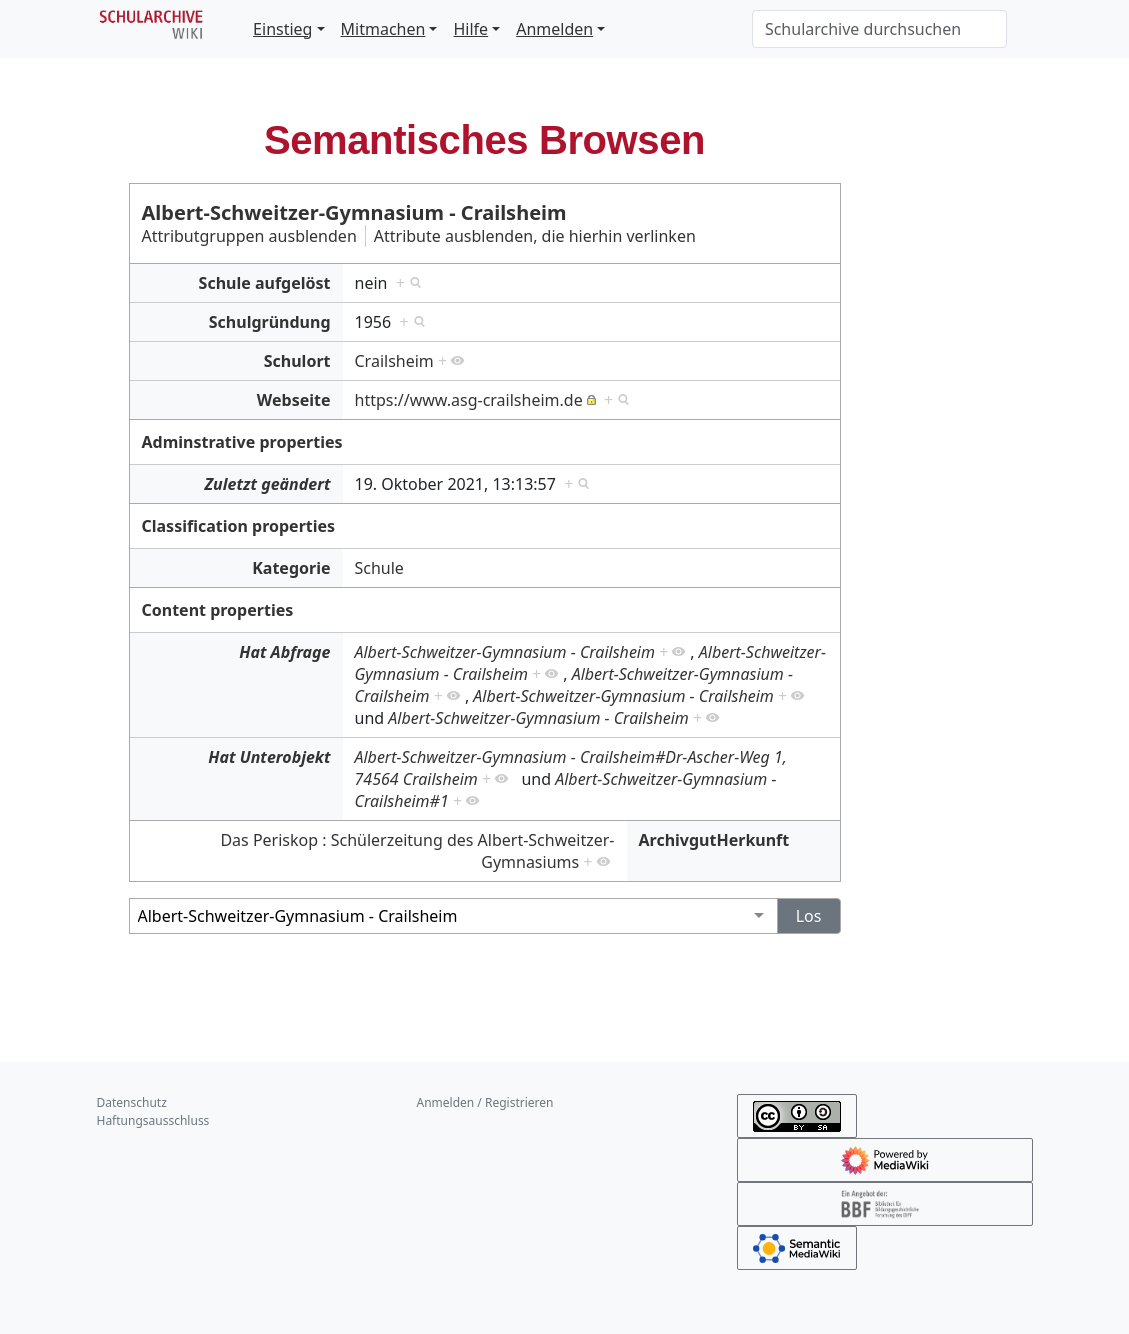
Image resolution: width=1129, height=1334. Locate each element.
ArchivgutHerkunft (714, 840)
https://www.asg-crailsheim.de (469, 400)
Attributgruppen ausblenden (249, 236)
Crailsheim (394, 361)
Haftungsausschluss (153, 1120)
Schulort (297, 361)
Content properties (218, 610)
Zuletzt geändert (267, 484)
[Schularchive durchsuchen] (879, 29)
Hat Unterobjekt (269, 757)
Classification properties (239, 526)
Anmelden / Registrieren (485, 1102)
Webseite (294, 400)
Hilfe (470, 29)
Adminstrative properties (242, 442)
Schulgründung (270, 322)
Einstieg (282, 29)
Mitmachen (383, 29)
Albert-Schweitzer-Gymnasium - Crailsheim (354, 212)
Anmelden (554, 29)
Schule (379, 568)
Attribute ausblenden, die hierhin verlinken (535, 236)
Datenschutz (132, 1102)
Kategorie (291, 568)
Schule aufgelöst (265, 283)
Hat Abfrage (284, 652)
